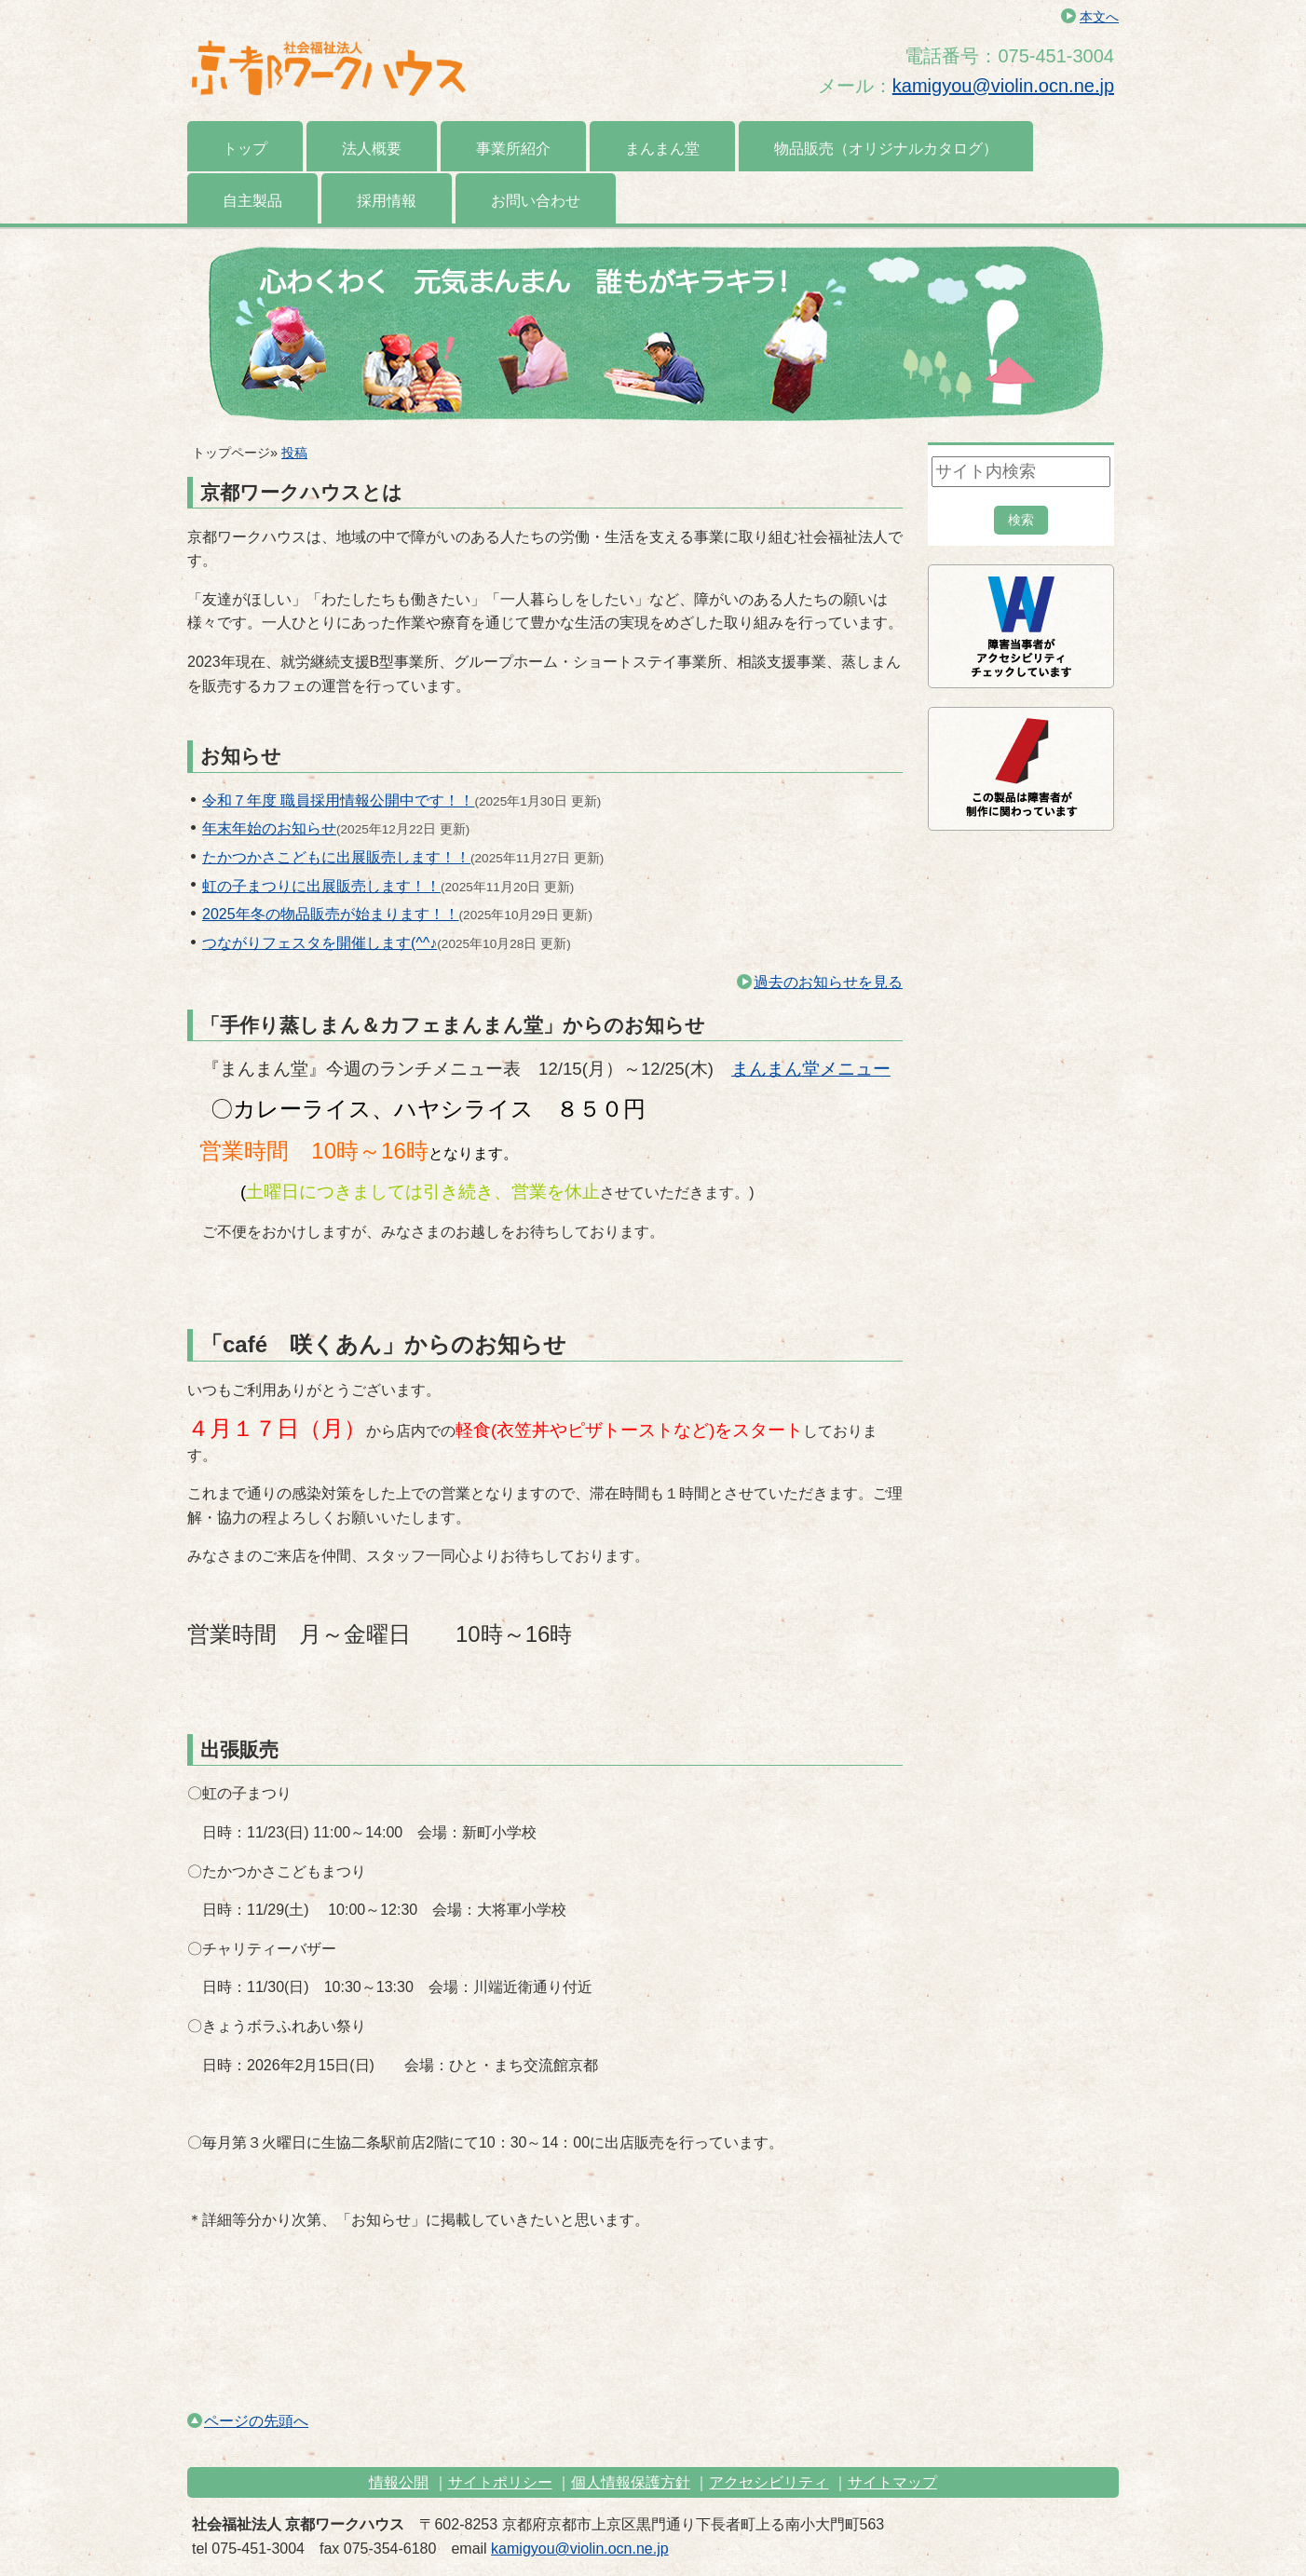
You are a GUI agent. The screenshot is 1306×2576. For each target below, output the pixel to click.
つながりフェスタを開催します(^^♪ (319, 943)
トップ (245, 148)
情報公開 (399, 2482)
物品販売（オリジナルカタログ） (886, 148)
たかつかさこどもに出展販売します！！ (336, 857)
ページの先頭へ (247, 2421)
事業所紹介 (513, 148)
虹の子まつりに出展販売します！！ (321, 886)
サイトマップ (892, 2482)
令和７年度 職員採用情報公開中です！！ (338, 800)
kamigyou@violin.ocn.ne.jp (1003, 85)
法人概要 (371, 148)
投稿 (294, 452)
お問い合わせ (535, 201)
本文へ (1099, 16)
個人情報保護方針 (630, 2482)
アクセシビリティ (768, 2482)
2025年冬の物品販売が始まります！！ (330, 914)
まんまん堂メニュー (811, 1068)
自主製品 (252, 201)
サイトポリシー (500, 2482)
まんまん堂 (662, 148)
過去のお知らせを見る (820, 982)
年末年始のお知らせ (269, 828)
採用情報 (386, 201)
